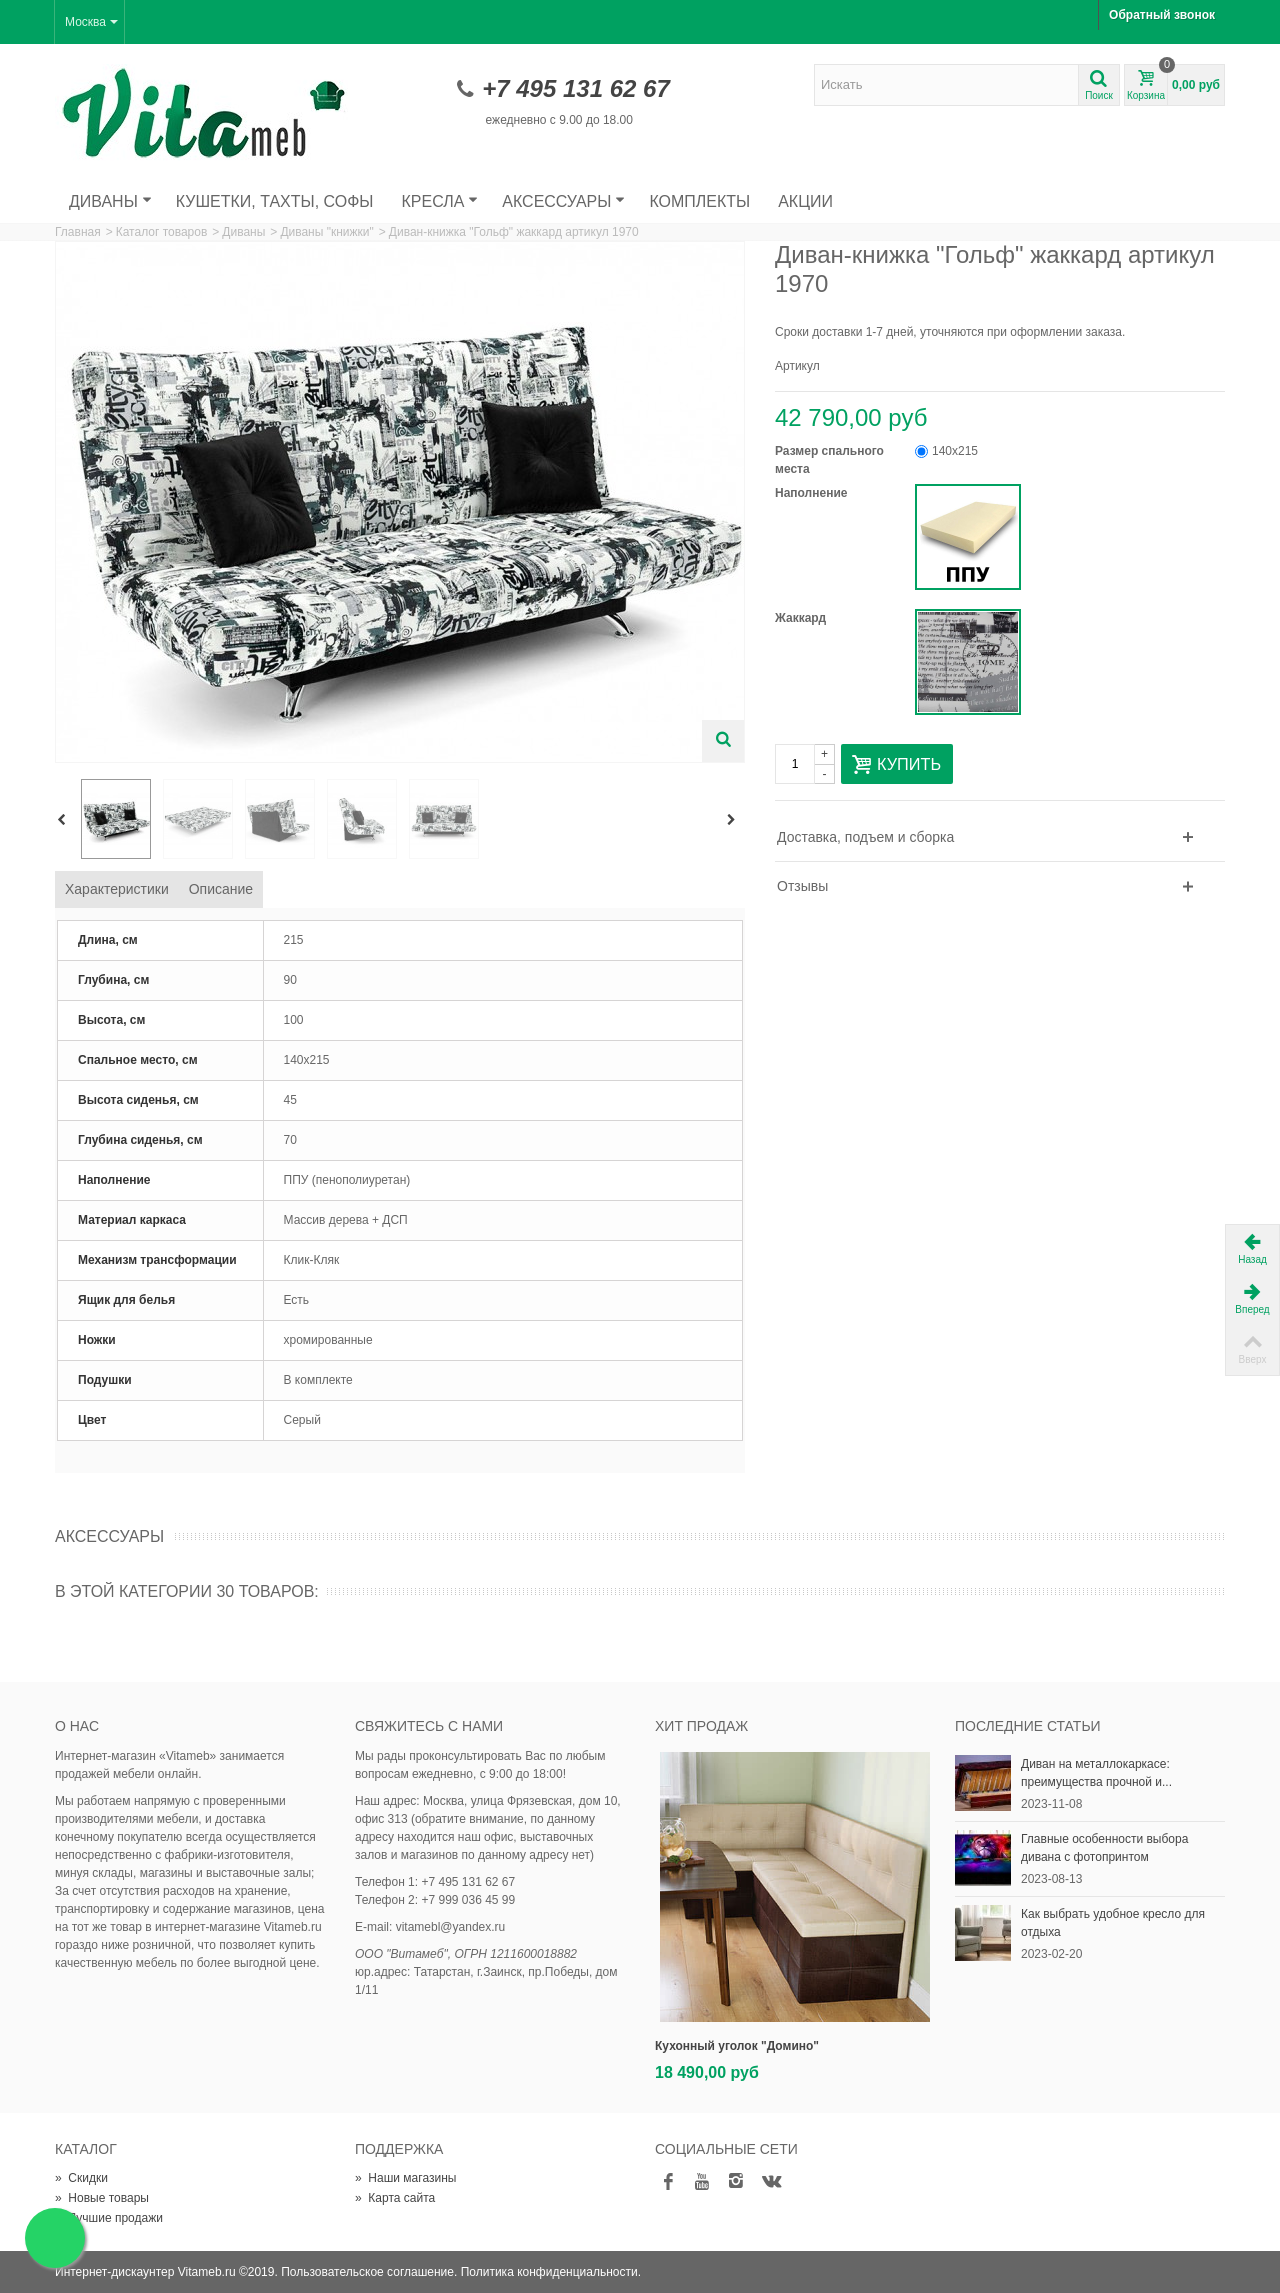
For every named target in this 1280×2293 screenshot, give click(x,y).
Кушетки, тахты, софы (275, 201)
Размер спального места (829, 460)
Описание (221, 889)
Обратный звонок (1162, 15)
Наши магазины (405, 2178)
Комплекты (699, 201)
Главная (78, 232)
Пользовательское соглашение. (369, 2272)
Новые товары (102, 2198)
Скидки (81, 2178)
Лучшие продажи (109, 2218)
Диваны (110, 201)
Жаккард (802, 618)
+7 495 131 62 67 (576, 88)
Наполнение (813, 493)
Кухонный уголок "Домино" (737, 2046)
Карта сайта (395, 2198)
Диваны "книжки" (326, 232)
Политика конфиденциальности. (551, 2272)
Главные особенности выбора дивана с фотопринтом (1104, 1848)
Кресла (440, 201)
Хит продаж (701, 1726)
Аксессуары (563, 201)
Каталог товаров (162, 232)
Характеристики (117, 889)
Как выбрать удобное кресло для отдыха (1113, 1923)
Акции (805, 201)
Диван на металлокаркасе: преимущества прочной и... (1096, 1773)
